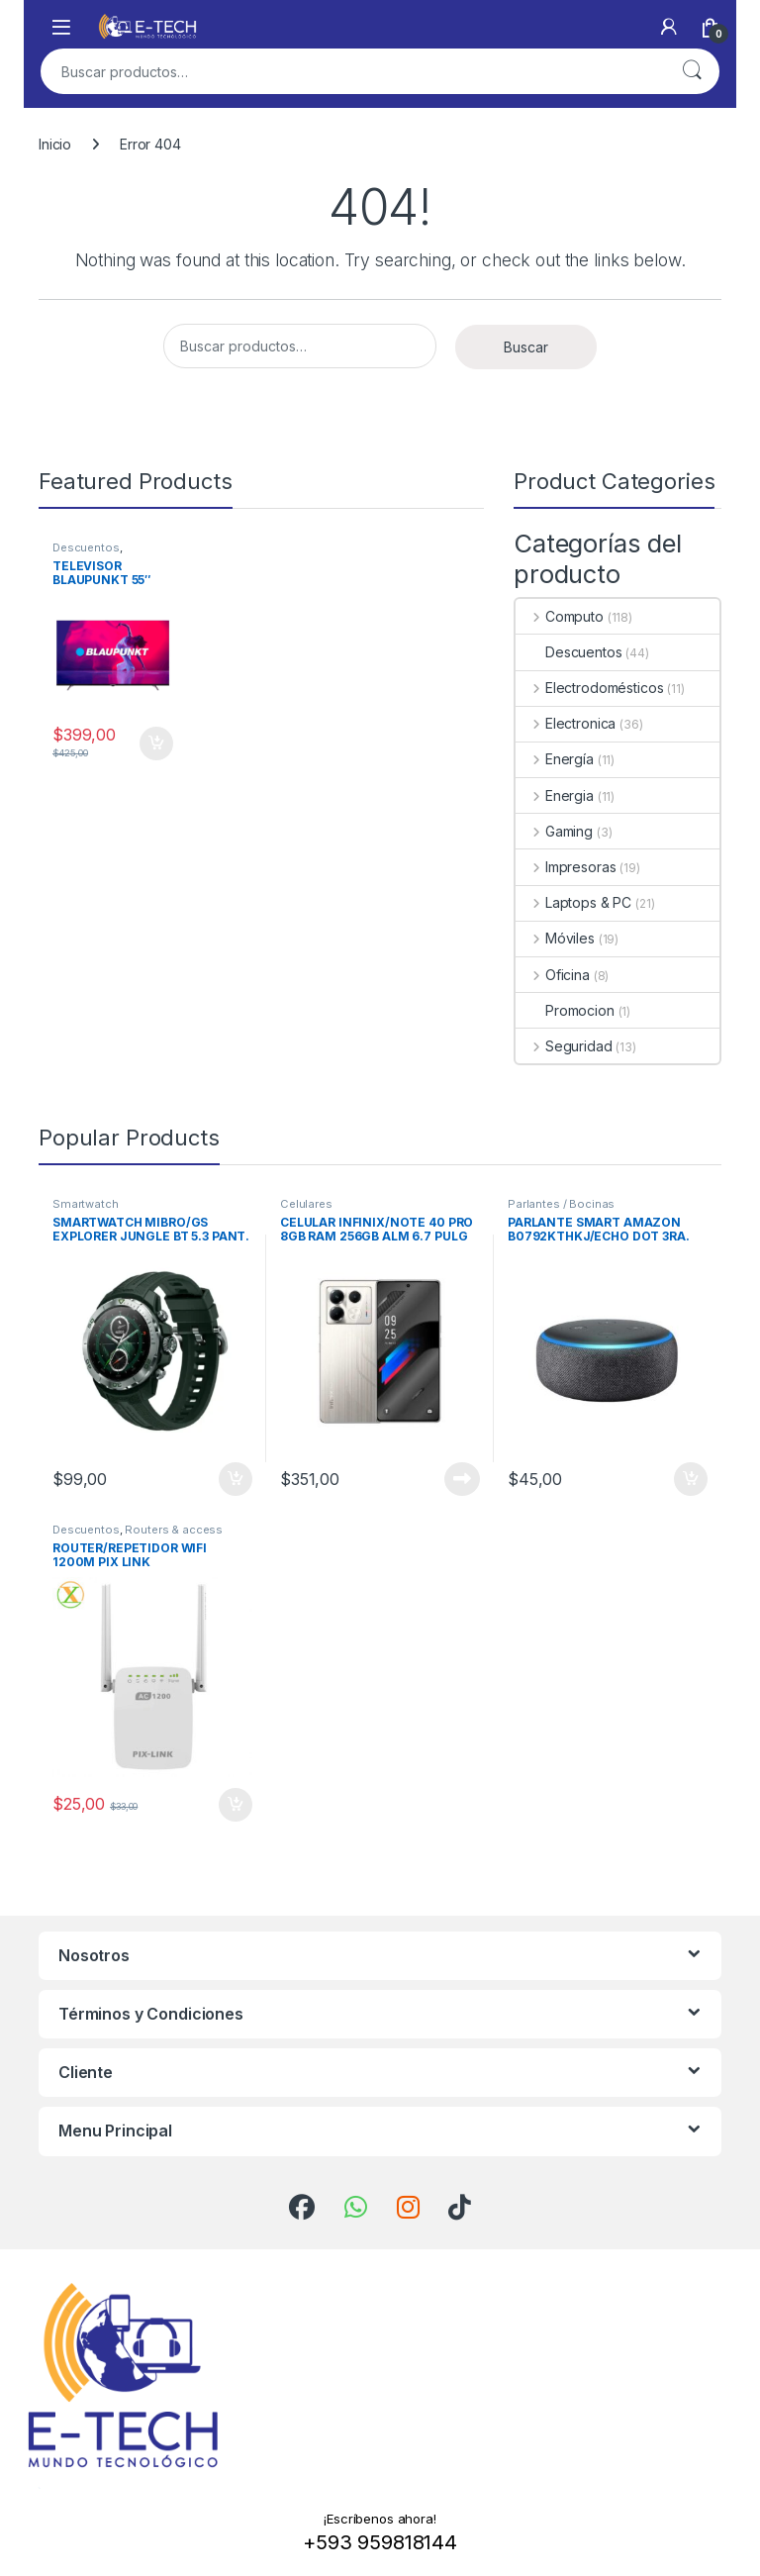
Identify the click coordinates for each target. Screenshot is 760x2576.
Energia (555, 795)
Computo (560, 616)
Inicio (55, 144)
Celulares (306, 1204)
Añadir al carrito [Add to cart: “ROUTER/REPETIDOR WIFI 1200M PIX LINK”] (235, 1805)
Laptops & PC (573, 902)
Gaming (554, 831)
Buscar (691, 71)
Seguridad (564, 1046)
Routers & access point (137, 1535)
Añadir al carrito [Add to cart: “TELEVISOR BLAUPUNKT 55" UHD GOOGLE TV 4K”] (156, 743)
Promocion (565, 1010)
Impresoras (566, 866)
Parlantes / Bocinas (561, 1204)
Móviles (555, 938)
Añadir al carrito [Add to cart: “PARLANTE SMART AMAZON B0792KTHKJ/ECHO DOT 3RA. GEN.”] (691, 1479)
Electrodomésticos (589, 687)
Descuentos (86, 547)
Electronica (566, 723)
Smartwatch (85, 1204)
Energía (555, 758)
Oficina (553, 974)
